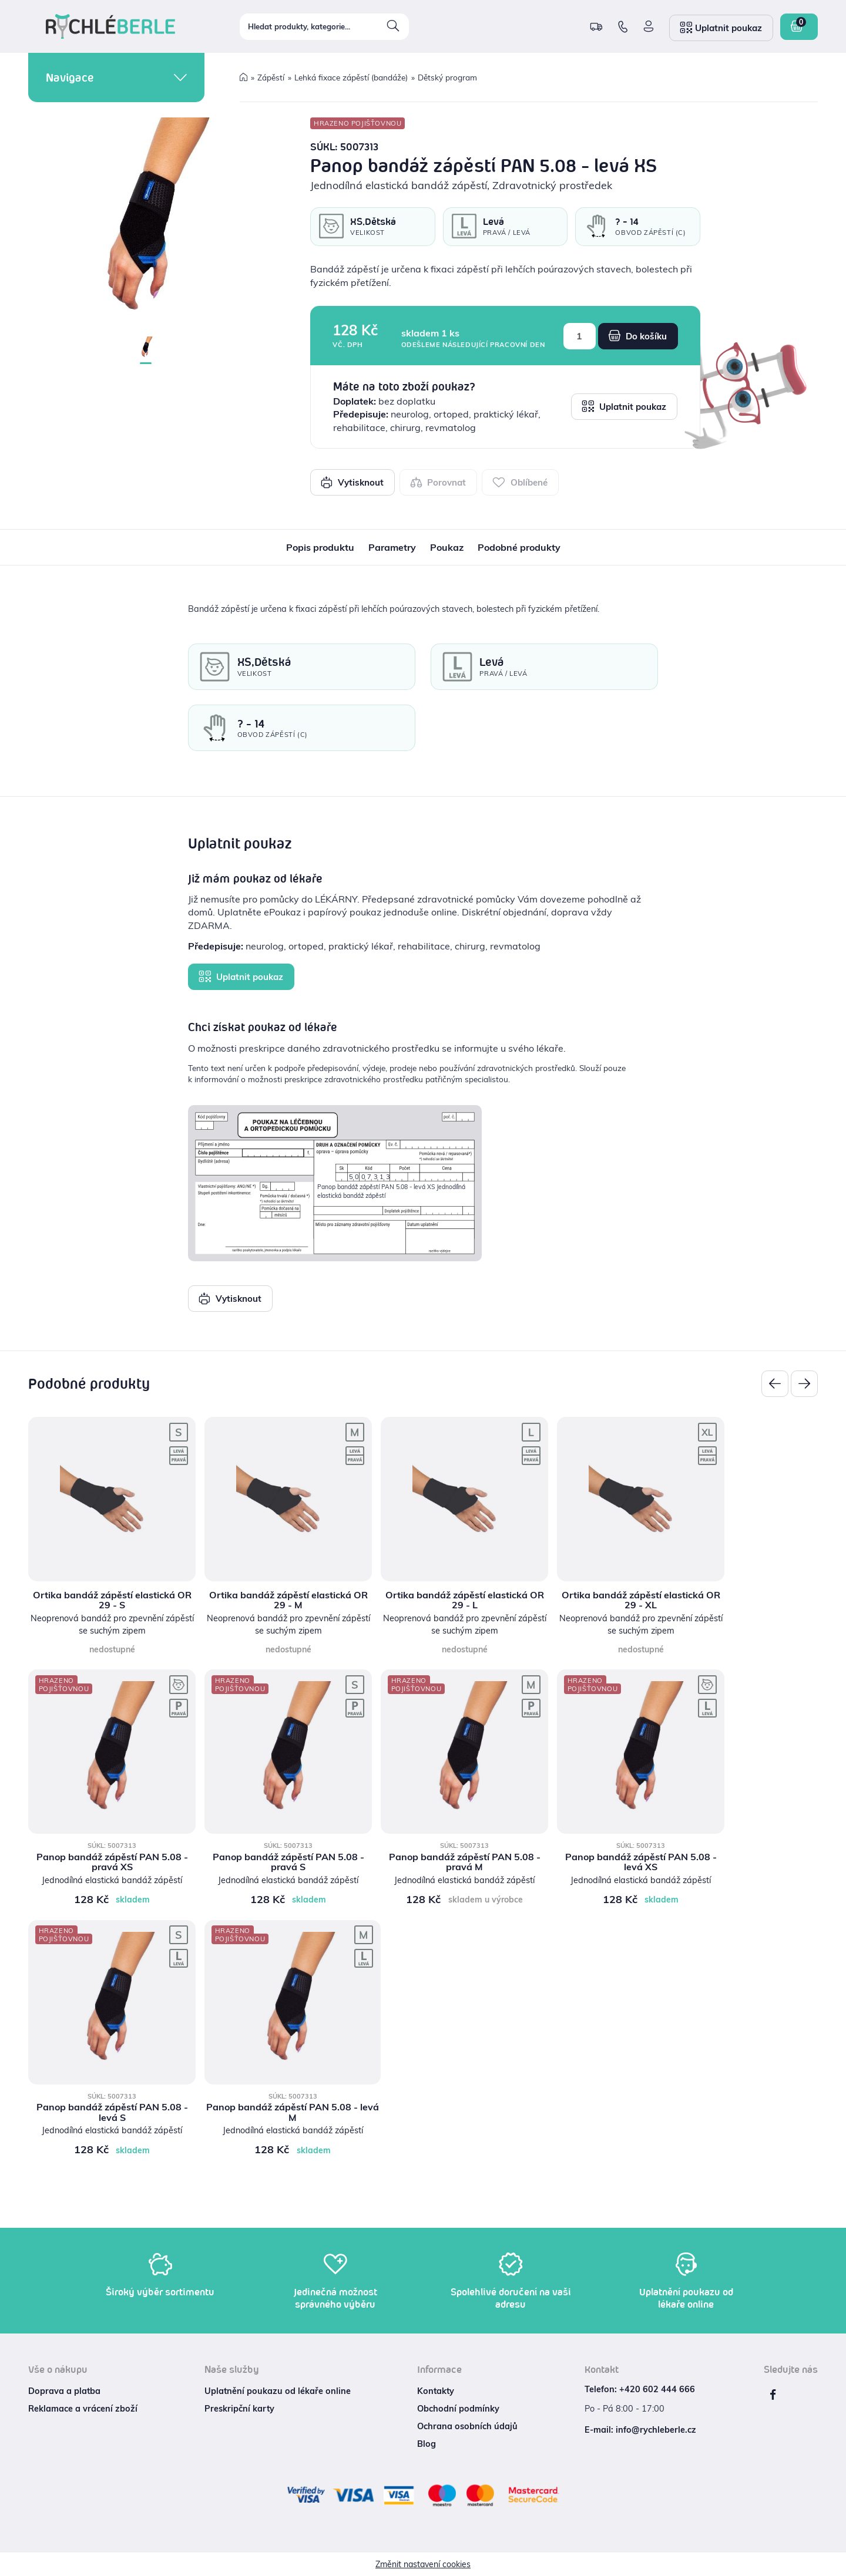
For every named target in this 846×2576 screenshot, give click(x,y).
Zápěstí (270, 77)
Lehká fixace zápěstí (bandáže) (351, 77)
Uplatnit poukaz (624, 406)
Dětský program (447, 77)
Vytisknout (352, 482)
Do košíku (638, 336)
